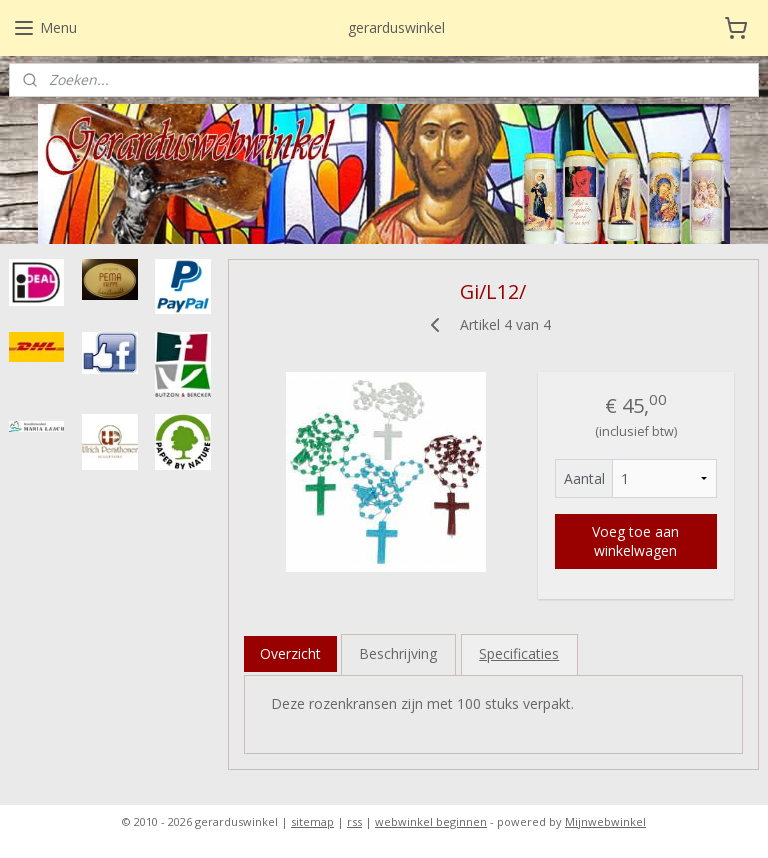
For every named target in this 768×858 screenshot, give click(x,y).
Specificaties (520, 653)
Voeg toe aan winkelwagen (636, 541)
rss (354, 821)
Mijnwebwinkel (605, 821)
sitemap (312, 821)
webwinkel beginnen (431, 821)
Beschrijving (399, 653)
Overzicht (290, 653)
